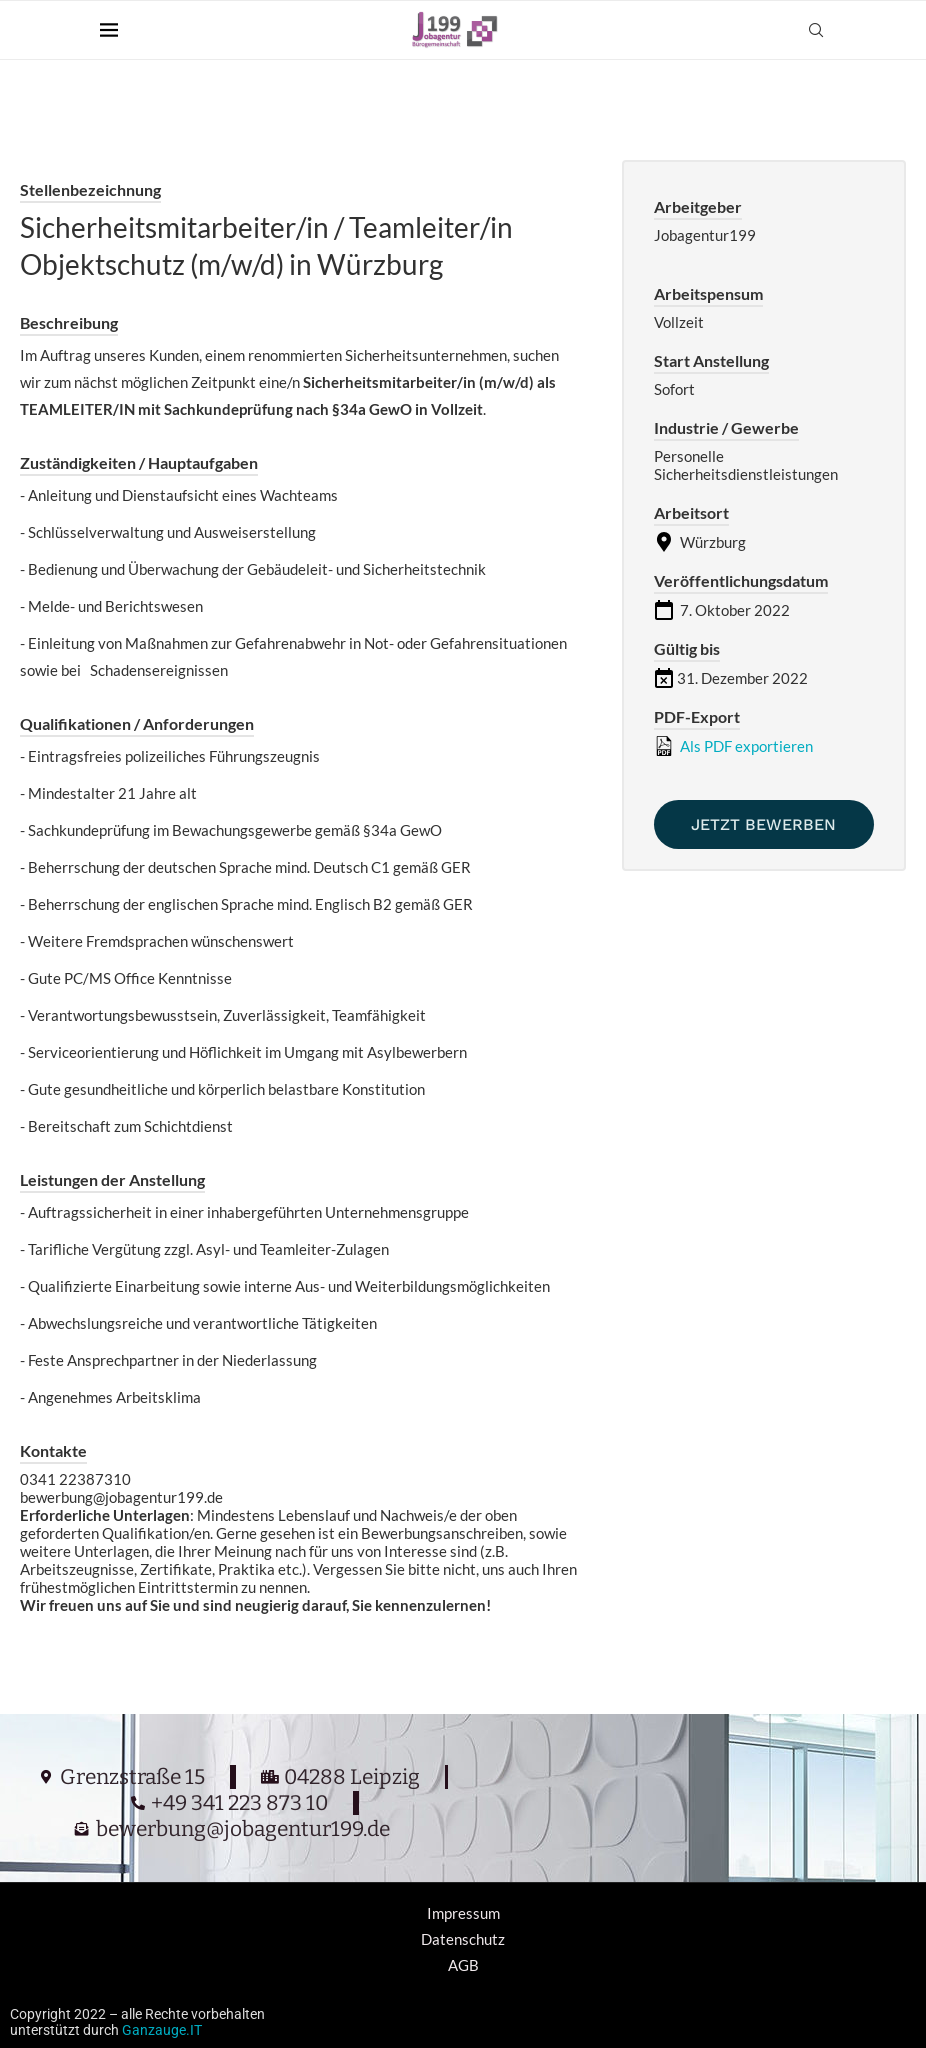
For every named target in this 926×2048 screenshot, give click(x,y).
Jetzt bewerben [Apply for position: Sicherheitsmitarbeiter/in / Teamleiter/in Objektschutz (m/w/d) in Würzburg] (763, 824)
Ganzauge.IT (162, 2030)
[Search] (816, 30)
